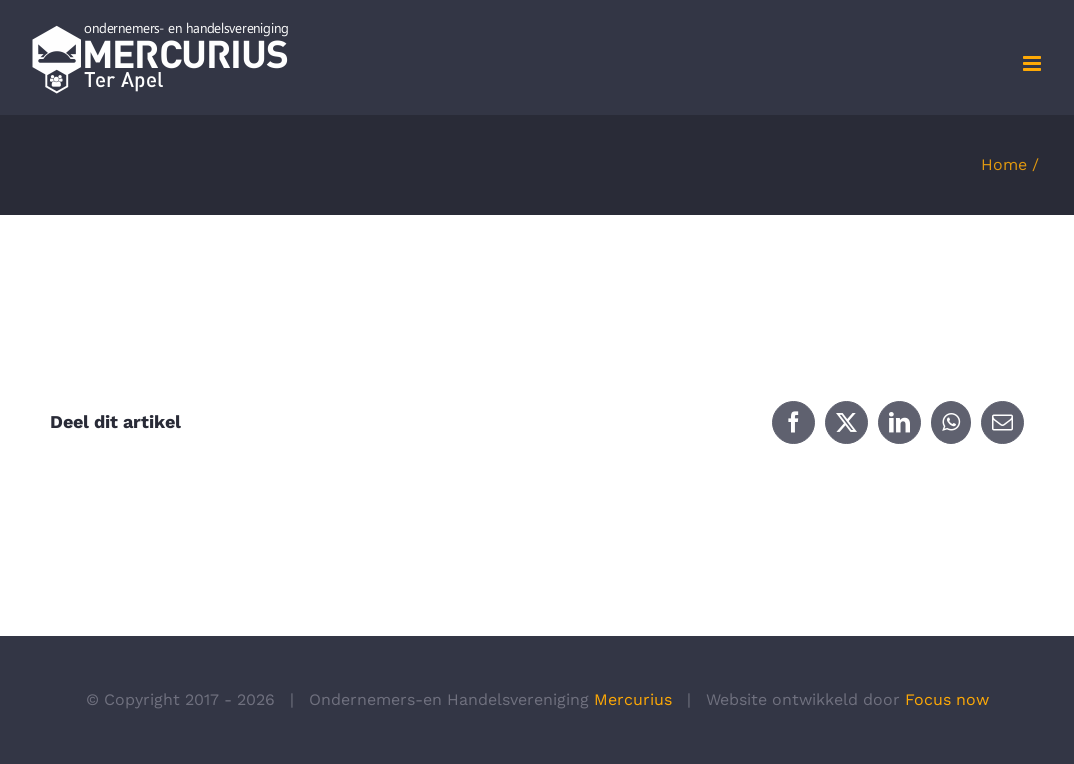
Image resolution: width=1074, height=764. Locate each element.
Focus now (947, 699)
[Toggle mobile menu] (1033, 63)
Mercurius (633, 699)
